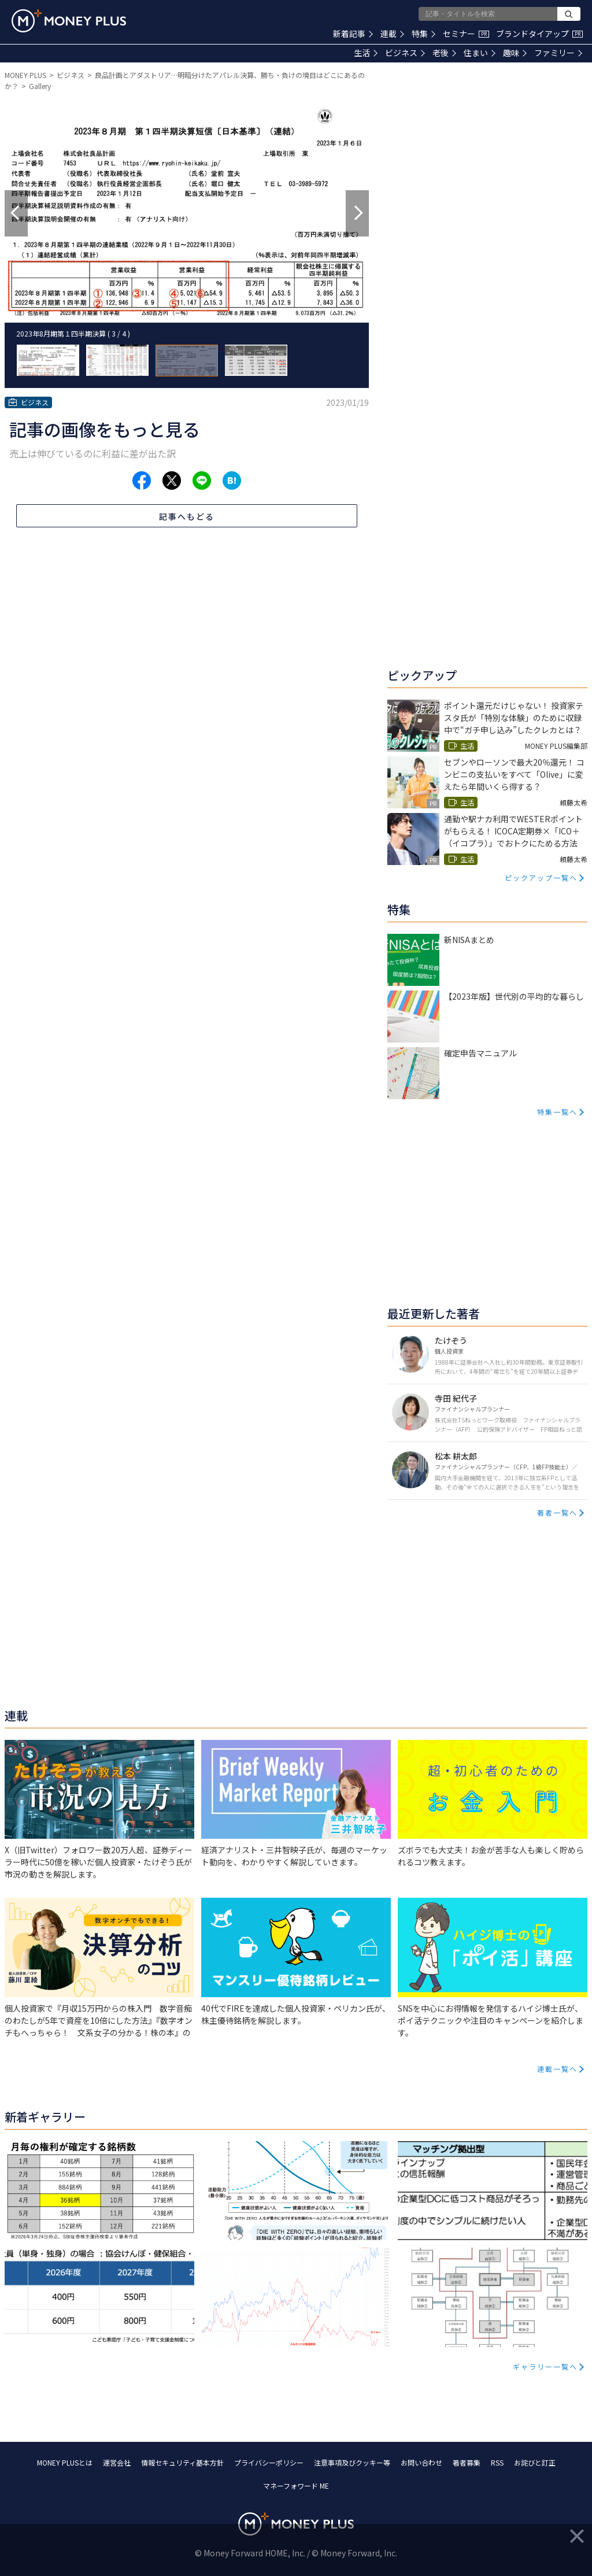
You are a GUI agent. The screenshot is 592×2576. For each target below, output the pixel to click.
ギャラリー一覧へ (545, 2366)
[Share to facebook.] (141, 480)
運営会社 (117, 2462)
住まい (479, 52)
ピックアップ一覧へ (541, 877)
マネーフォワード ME (296, 2485)
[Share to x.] (171, 480)
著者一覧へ (557, 1512)
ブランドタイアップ (539, 33)
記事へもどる (186, 516)
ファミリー (558, 52)
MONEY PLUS (25, 75)
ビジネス (405, 52)
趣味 (515, 52)
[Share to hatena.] (232, 480)
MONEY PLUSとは (64, 2462)
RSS (497, 2462)
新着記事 (353, 33)
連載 (392, 33)
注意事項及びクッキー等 (352, 2462)
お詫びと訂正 (535, 2462)
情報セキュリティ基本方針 (182, 2462)
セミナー (466, 33)
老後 (444, 52)
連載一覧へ (557, 2069)
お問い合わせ (421, 2462)
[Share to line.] (202, 480)
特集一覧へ (557, 1112)
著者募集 (466, 2462)
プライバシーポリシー (269, 2462)
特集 (423, 33)
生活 (366, 52)
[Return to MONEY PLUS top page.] (69, 21)
